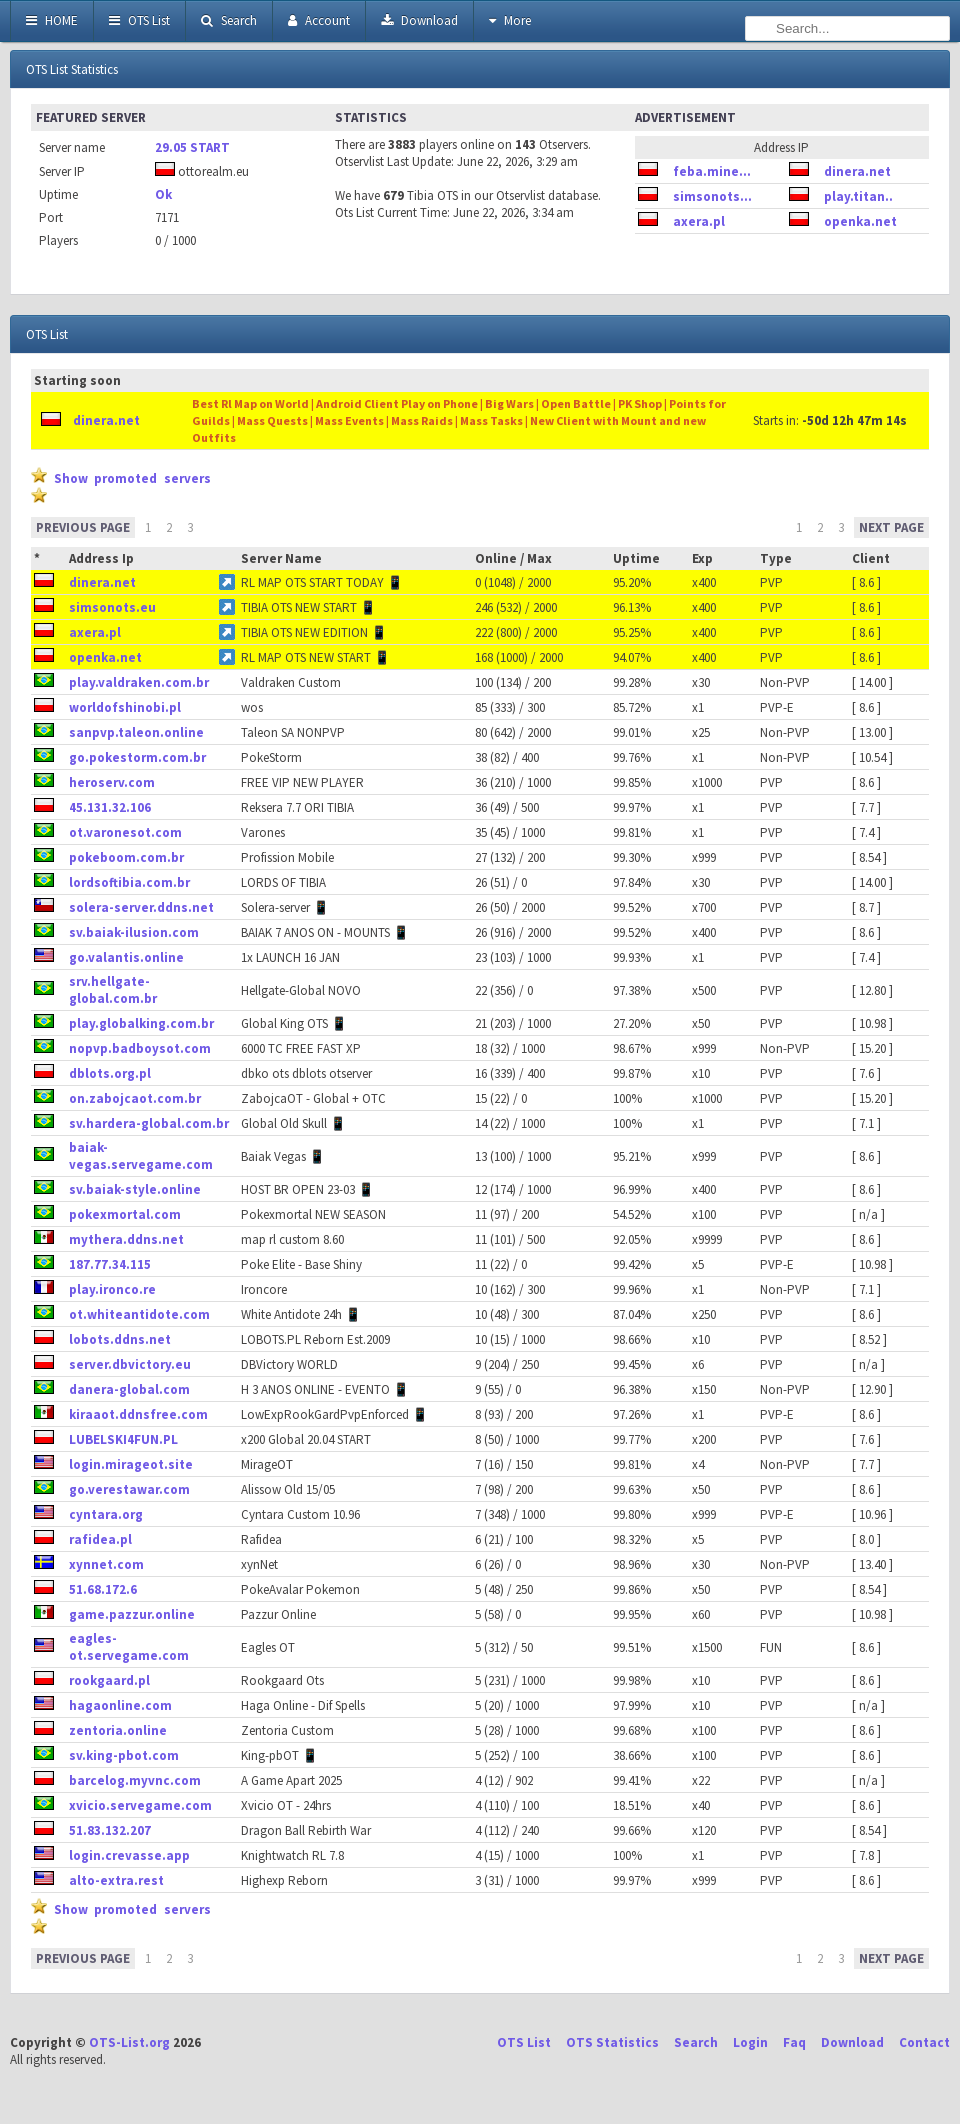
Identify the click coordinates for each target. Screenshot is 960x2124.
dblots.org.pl (110, 1073)
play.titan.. (858, 196)
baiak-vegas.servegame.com (141, 1156)
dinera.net (857, 171)
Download (419, 20)
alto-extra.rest (116, 1880)
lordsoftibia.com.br (129, 882)
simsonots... (712, 196)
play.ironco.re (112, 1289)
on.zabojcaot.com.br (135, 1098)
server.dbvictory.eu (130, 1364)
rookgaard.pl (109, 1680)
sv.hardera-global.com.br (149, 1123)
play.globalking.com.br (141, 1023)
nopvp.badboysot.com (140, 1048)
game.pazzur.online (132, 1614)
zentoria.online (118, 1730)
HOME (52, 20)
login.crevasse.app (129, 1855)
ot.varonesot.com (125, 832)
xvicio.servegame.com (140, 1805)
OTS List (139, 20)
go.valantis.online (126, 957)
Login (750, 2042)
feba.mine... (712, 171)
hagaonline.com (120, 1705)
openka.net (860, 221)
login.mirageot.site (131, 1464)
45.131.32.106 (110, 807)
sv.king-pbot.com (124, 1755)
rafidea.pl (100, 1539)
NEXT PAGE (891, 527)
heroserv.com (112, 782)
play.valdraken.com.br (139, 682)
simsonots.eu (112, 607)
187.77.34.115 (110, 1264)
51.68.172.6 (103, 1589)
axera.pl (699, 221)
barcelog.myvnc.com (135, 1780)
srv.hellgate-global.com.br (113, 990)
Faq (794, 2042)
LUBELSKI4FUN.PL (123, 1439)
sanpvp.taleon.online (136, 732)
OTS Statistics (612, 2042)
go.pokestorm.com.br (137, 757)
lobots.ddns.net (120, 1339)
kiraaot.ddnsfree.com (138, 1414)
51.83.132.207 (110, 1830)
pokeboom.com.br (126, 857)
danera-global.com (129, 1389)
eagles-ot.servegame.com (129, 1647)
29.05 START (192, 147)
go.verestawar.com (129, 1489)
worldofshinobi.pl (125, 707)
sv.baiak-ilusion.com (134, 932)
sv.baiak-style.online (135, 1189)
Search (229, 20)
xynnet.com (106, 1564)
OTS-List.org (129, 2042)
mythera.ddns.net (126, 1239)
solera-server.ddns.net (141, 907)
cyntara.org (106, 1514)
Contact (924, 2042)
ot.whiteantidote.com (139, 1314)
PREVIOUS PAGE (83, 527)
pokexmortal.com (125, 1214)
